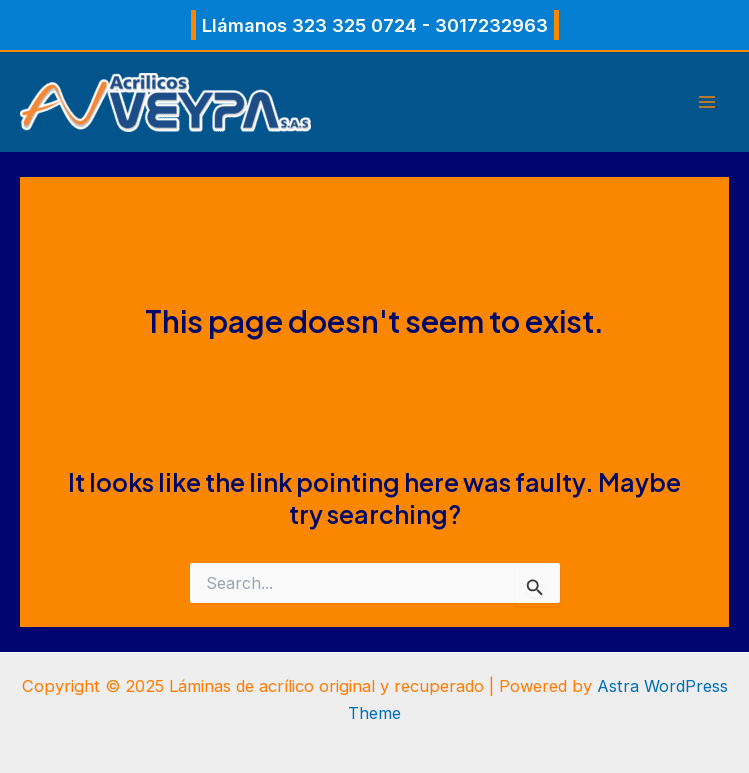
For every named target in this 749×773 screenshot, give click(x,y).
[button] (375, 25)
